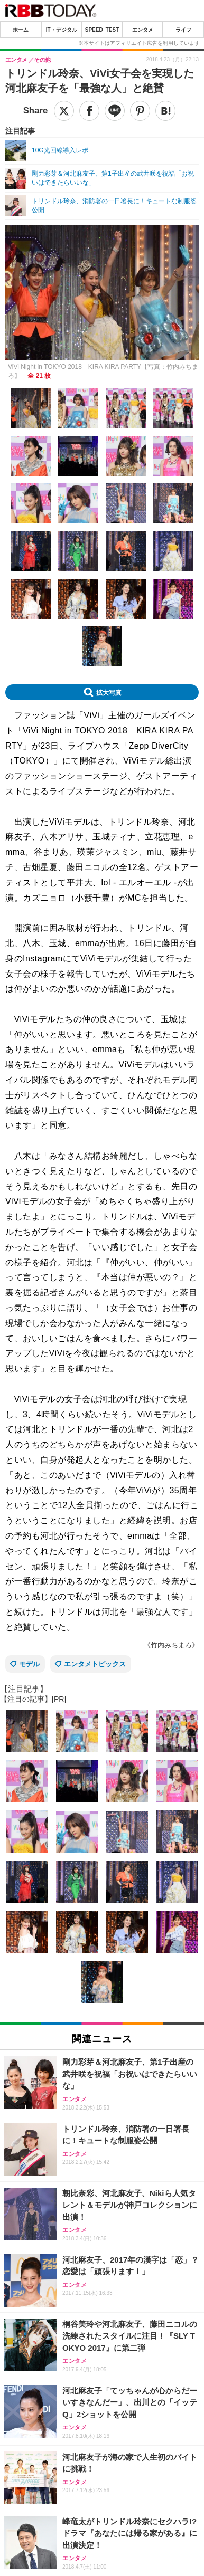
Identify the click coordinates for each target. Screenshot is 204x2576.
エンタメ (142, 29)
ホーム (21, 29)
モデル (29, 1664)
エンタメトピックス (95, 1664)
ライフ (183, 29)
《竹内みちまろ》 (171, 1645)
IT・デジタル (61, 29)
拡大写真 (109, 692)
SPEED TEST (102, 29)
